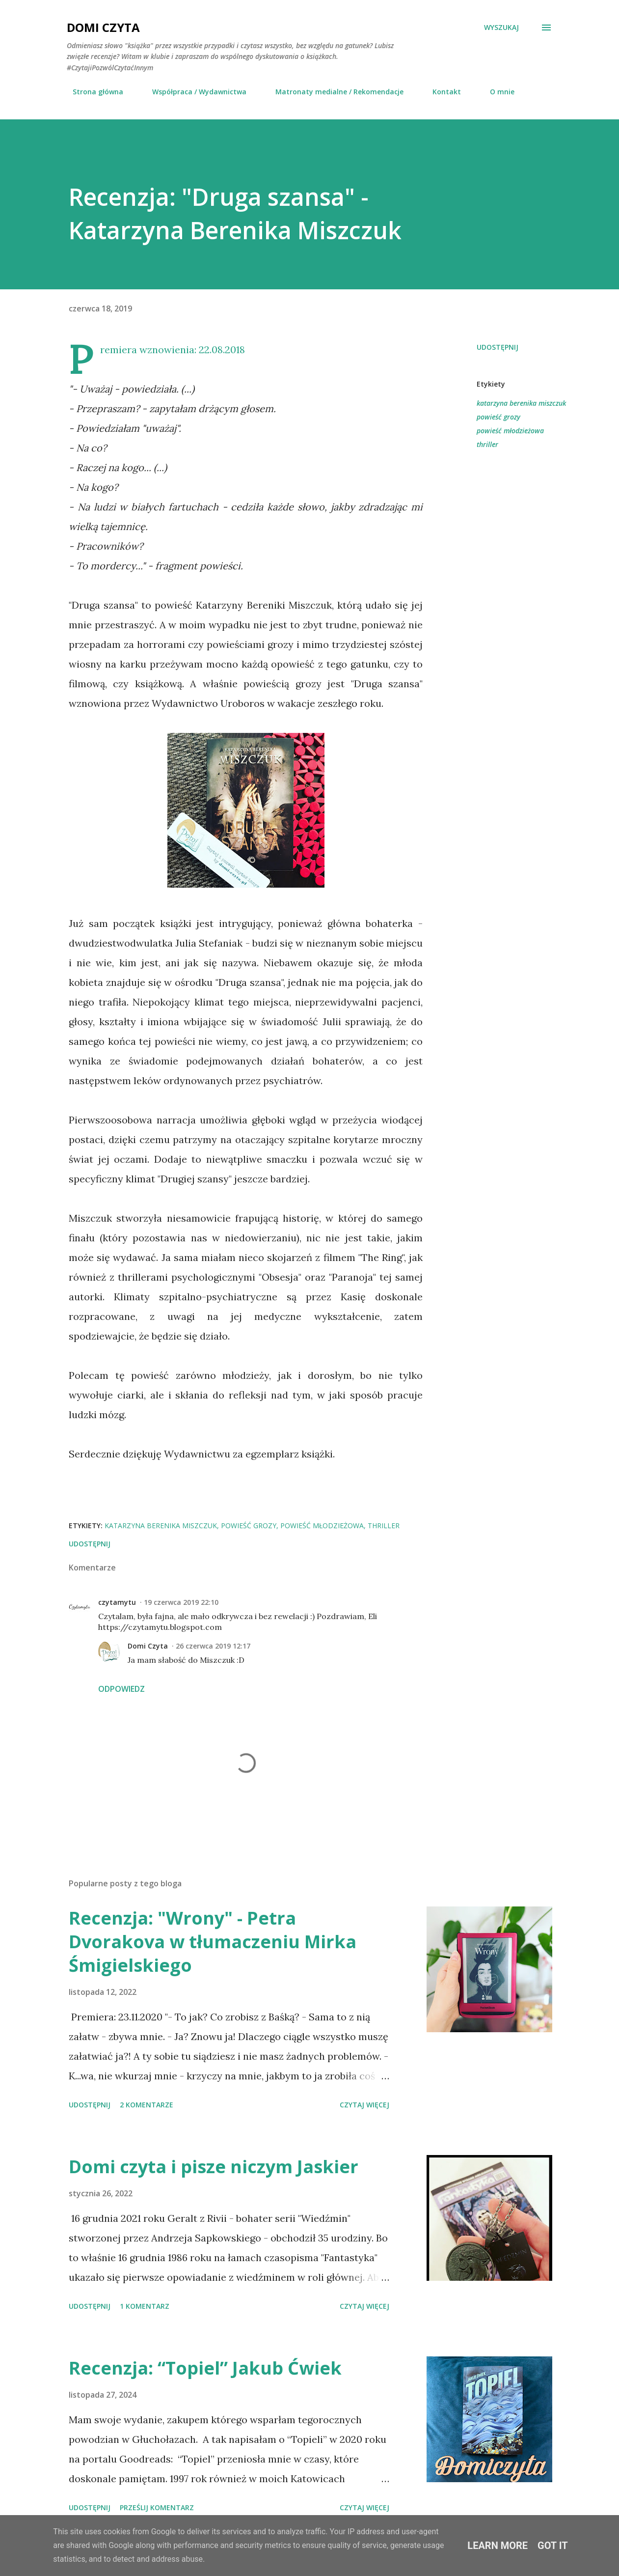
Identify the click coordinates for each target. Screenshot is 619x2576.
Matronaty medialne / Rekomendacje (333, 91)
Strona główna (92, 91)
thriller (487, 444)
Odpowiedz (121, 1688)
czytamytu (117, 1602)
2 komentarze (146, 2104)
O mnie (496, 91)
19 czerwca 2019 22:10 (181, 1602)
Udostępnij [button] (497, 347)
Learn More (497, 2545)
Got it (553, 2545)
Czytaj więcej (364, 2104)
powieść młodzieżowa (510, 430)
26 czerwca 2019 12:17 (213, 1646)
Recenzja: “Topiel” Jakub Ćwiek (205, 2368)
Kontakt (441, 91)
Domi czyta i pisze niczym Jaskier (213, 2167)
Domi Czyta (103, 27)
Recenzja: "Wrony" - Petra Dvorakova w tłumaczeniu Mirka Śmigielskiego (212, 1941)
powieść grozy (498, 416)
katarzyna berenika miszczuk (521, 403)
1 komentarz (144, 2306)
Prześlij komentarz (157, 2507)
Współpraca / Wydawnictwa (193, 91)
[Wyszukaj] (501, 27)
